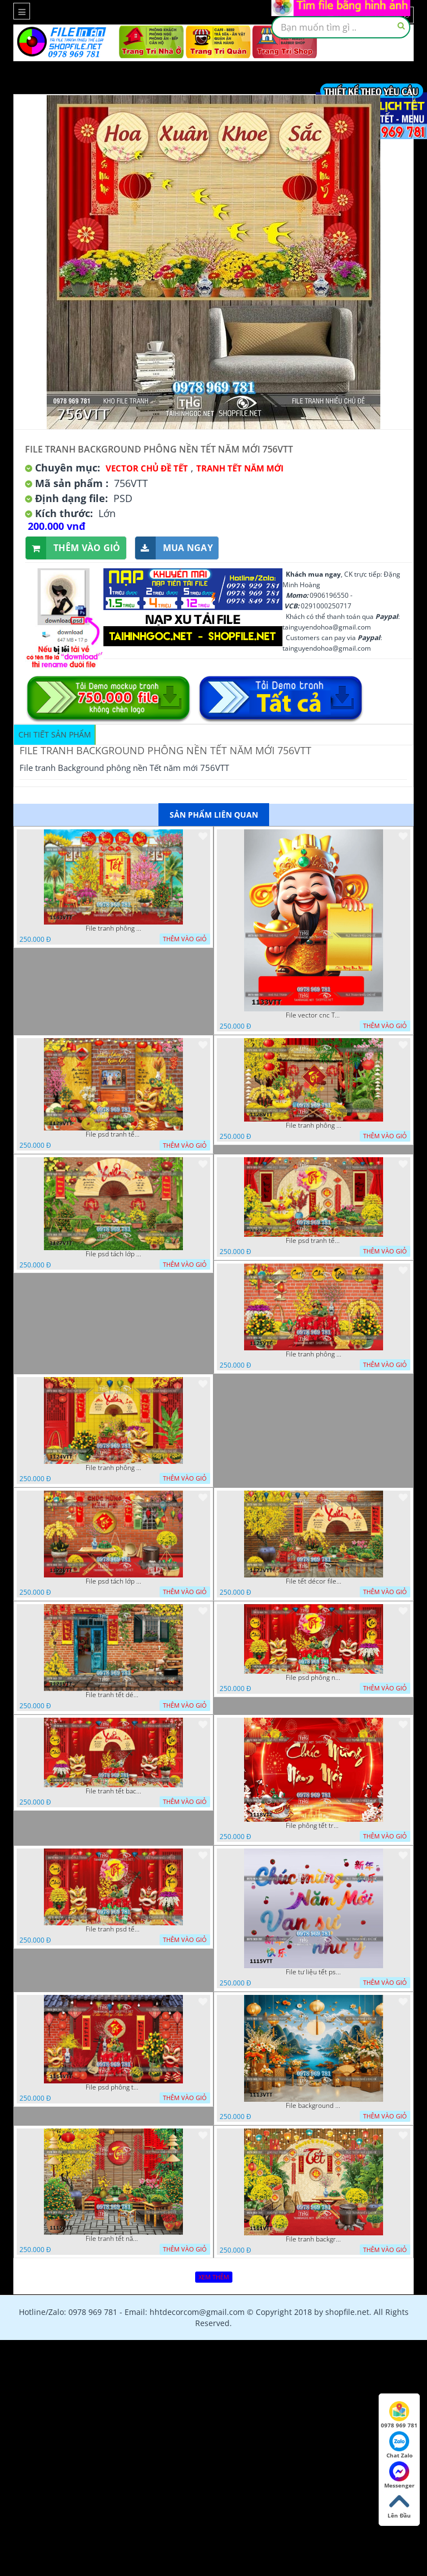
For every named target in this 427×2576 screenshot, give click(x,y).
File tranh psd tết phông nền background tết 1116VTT (113, 1929)
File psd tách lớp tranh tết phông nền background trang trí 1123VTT (113, 1581)
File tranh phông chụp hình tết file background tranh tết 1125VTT (313, 1354)
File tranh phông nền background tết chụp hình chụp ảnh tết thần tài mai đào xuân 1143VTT (113, 928)
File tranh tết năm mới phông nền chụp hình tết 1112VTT (113, 2239)
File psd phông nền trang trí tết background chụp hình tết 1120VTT (313, 1678)
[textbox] (340, 27)
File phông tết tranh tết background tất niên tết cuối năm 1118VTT (313, 1826)
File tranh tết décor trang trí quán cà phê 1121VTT (113, 1695)
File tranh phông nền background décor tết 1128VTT (313, 1125)
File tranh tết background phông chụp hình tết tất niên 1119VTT (113, 1791)
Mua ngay (174, 548)
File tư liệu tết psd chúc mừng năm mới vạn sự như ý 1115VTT (313, 1972)
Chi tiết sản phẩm (54, 734)
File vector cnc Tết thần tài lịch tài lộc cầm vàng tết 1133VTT (313, 1015)
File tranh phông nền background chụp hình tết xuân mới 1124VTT (113, 1468)
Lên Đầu (399, 2505)
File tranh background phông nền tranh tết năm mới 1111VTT (313, 2239)
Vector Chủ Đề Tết (147, 468)
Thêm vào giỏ (73, 548)
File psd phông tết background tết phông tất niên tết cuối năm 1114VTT (113, 2087)
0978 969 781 (399, 2415)
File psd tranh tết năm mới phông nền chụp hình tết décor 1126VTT (313, 1241)
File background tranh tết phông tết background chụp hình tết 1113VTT (313, 2106)
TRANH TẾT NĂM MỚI (240, 468)
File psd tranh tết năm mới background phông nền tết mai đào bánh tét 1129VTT (113, 1134)
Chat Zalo (399, 2445)
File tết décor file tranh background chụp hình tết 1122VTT (313, 1581)
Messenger (399, 2475)
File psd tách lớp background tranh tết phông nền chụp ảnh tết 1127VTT (113, 1254)
